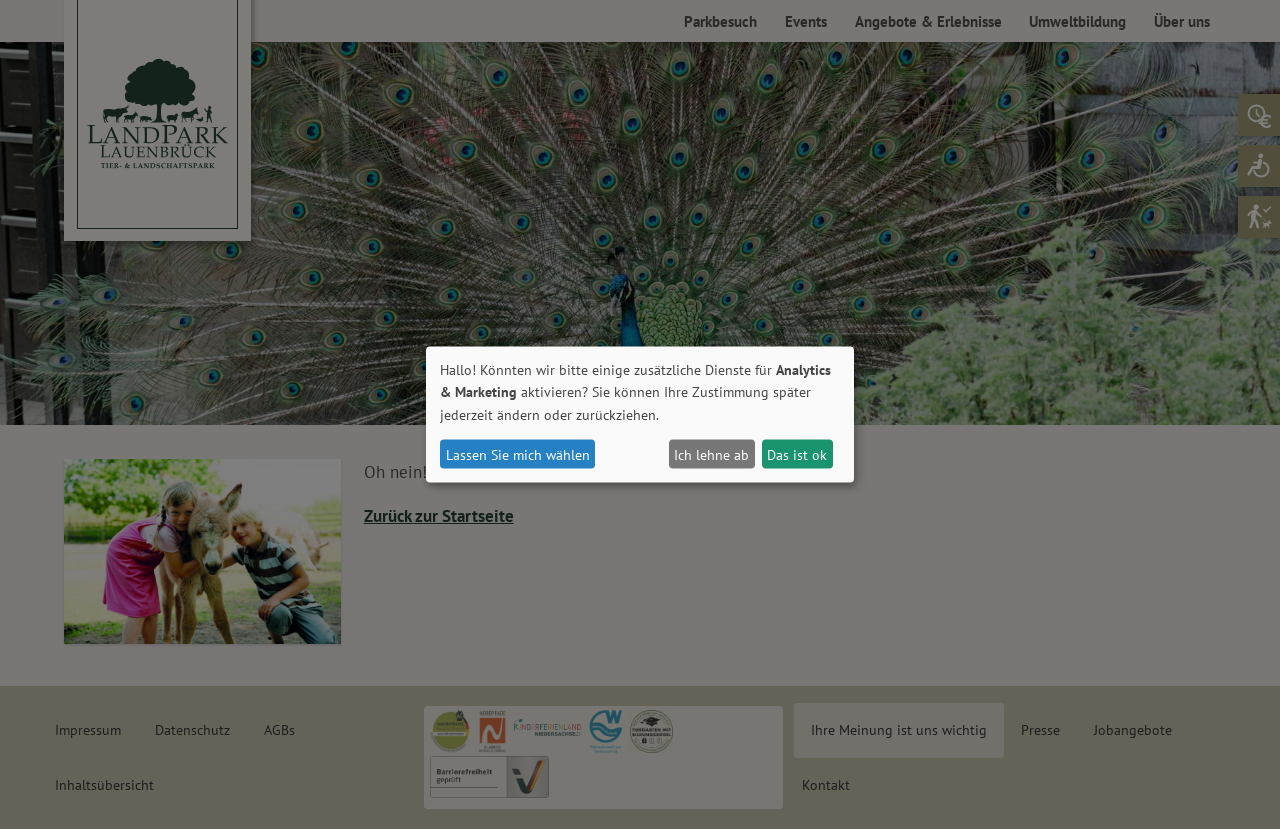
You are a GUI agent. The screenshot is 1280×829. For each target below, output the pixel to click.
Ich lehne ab (711, 454)
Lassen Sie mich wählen (518, 454)
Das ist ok (797, 454)
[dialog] (640, 414)
